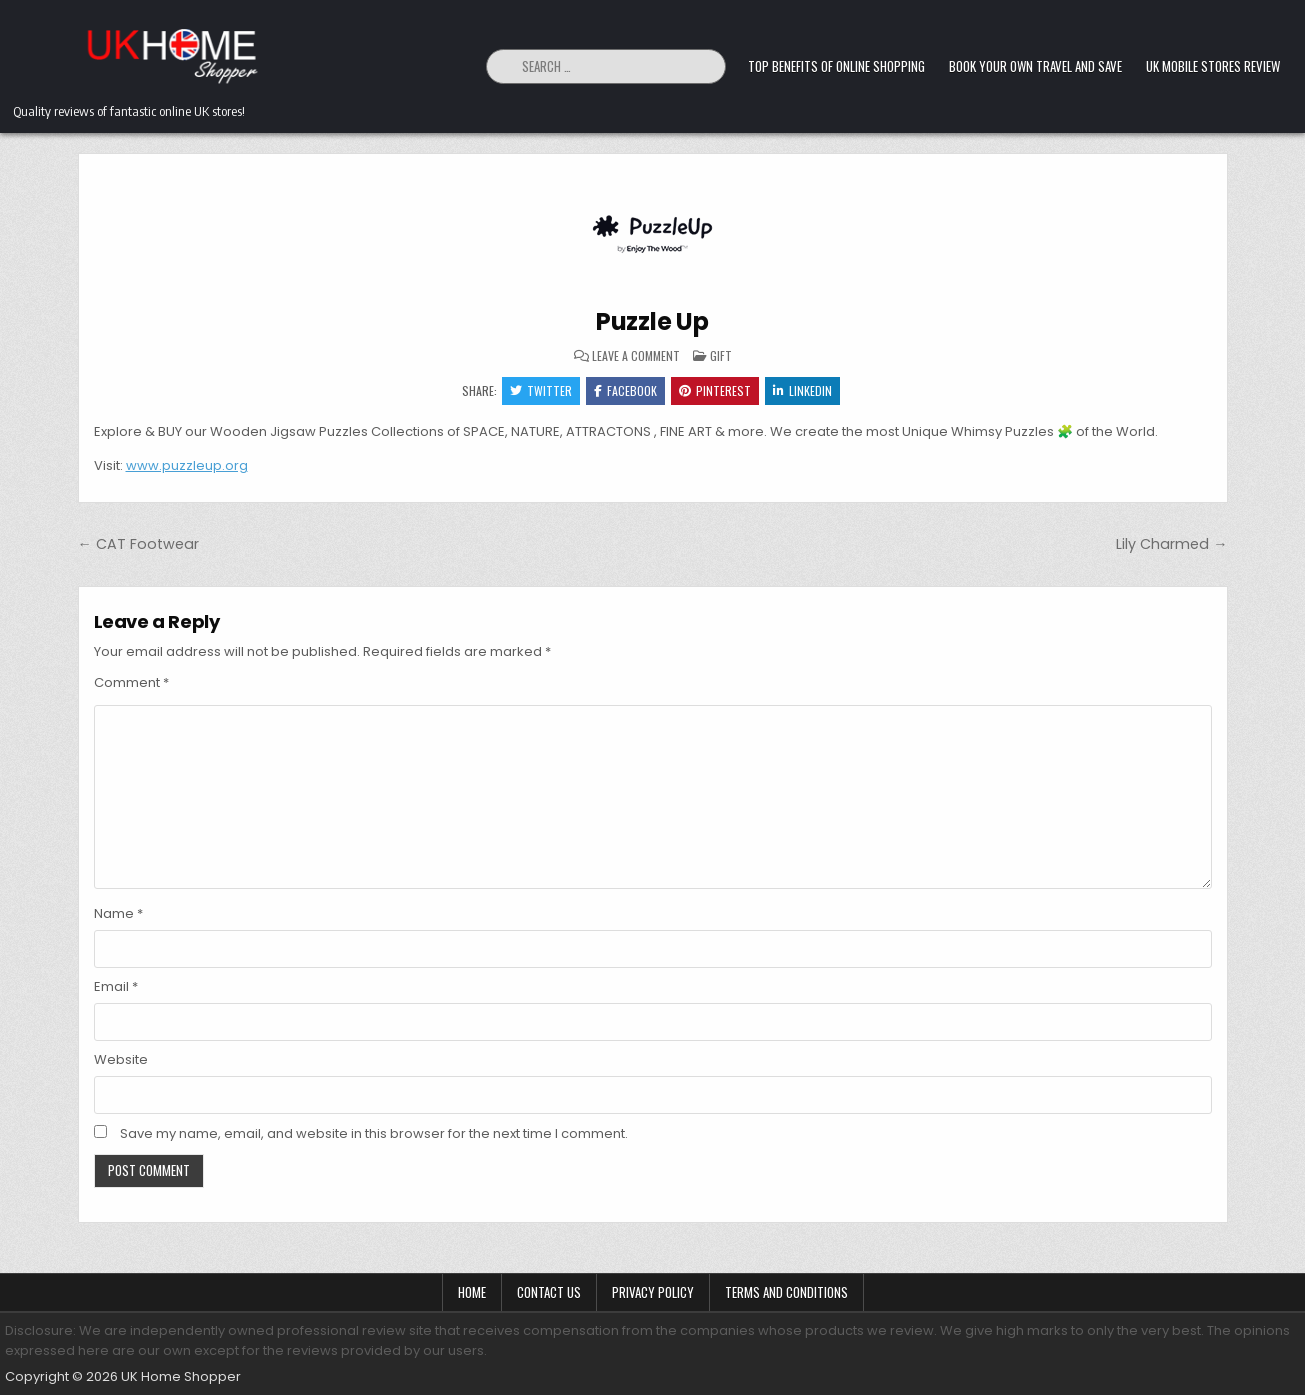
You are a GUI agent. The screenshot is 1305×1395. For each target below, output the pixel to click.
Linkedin (802, 390)
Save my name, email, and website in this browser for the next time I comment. (374, 1133)
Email (116, 986)
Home (472, 1292)
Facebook (625, 390)
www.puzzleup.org (187, 465)
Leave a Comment (636, 356)
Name (118, 913)
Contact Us (549, 1292)
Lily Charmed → (1171, 544)
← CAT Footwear (138, 544)
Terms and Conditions (786, 1292)
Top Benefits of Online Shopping (836, 66)
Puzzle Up (652, 321)
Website (121, 1059)
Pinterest (715, 390)
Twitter (541, 390)
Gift (721, 355)
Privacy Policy (653, 1292)
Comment (131, 682)
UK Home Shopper (181, 1376)
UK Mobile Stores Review (1213, 66)
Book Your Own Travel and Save (1035, 66)
